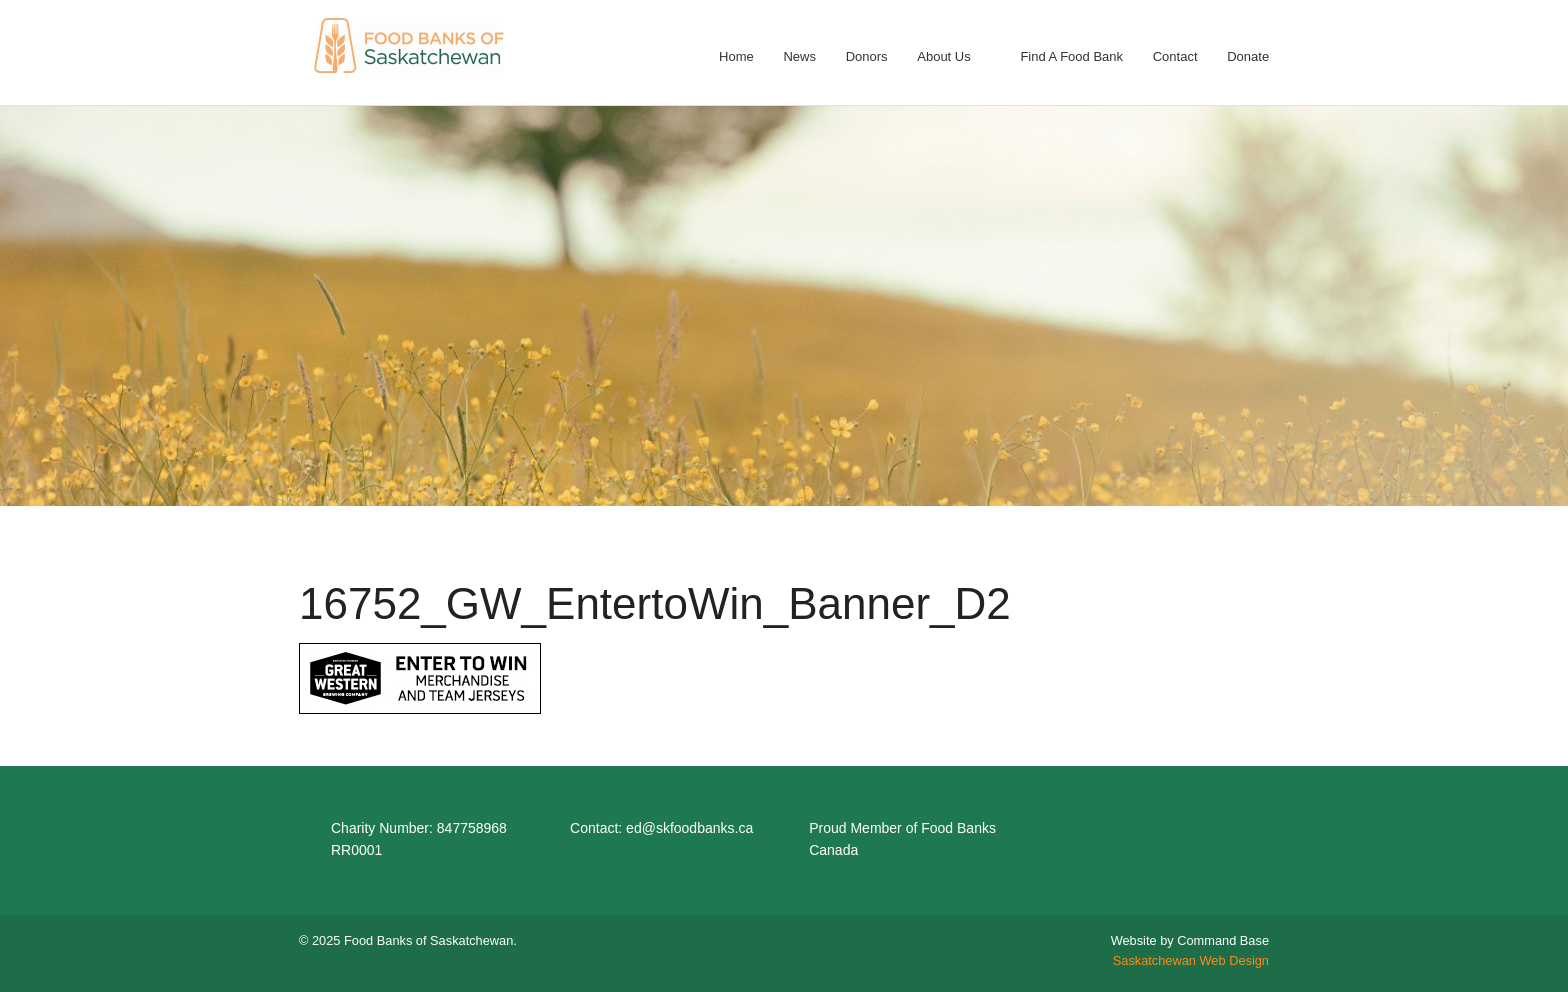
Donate (1248, 56)
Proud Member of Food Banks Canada (902, 839)
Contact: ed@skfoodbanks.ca (661, 828)
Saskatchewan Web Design (1191, 960)
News (799, 56)
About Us (943, 56)
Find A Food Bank (1071, 56)
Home (736, 56)
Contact (1175, 56)
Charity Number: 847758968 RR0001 (419, 839)
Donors (867, 56)
